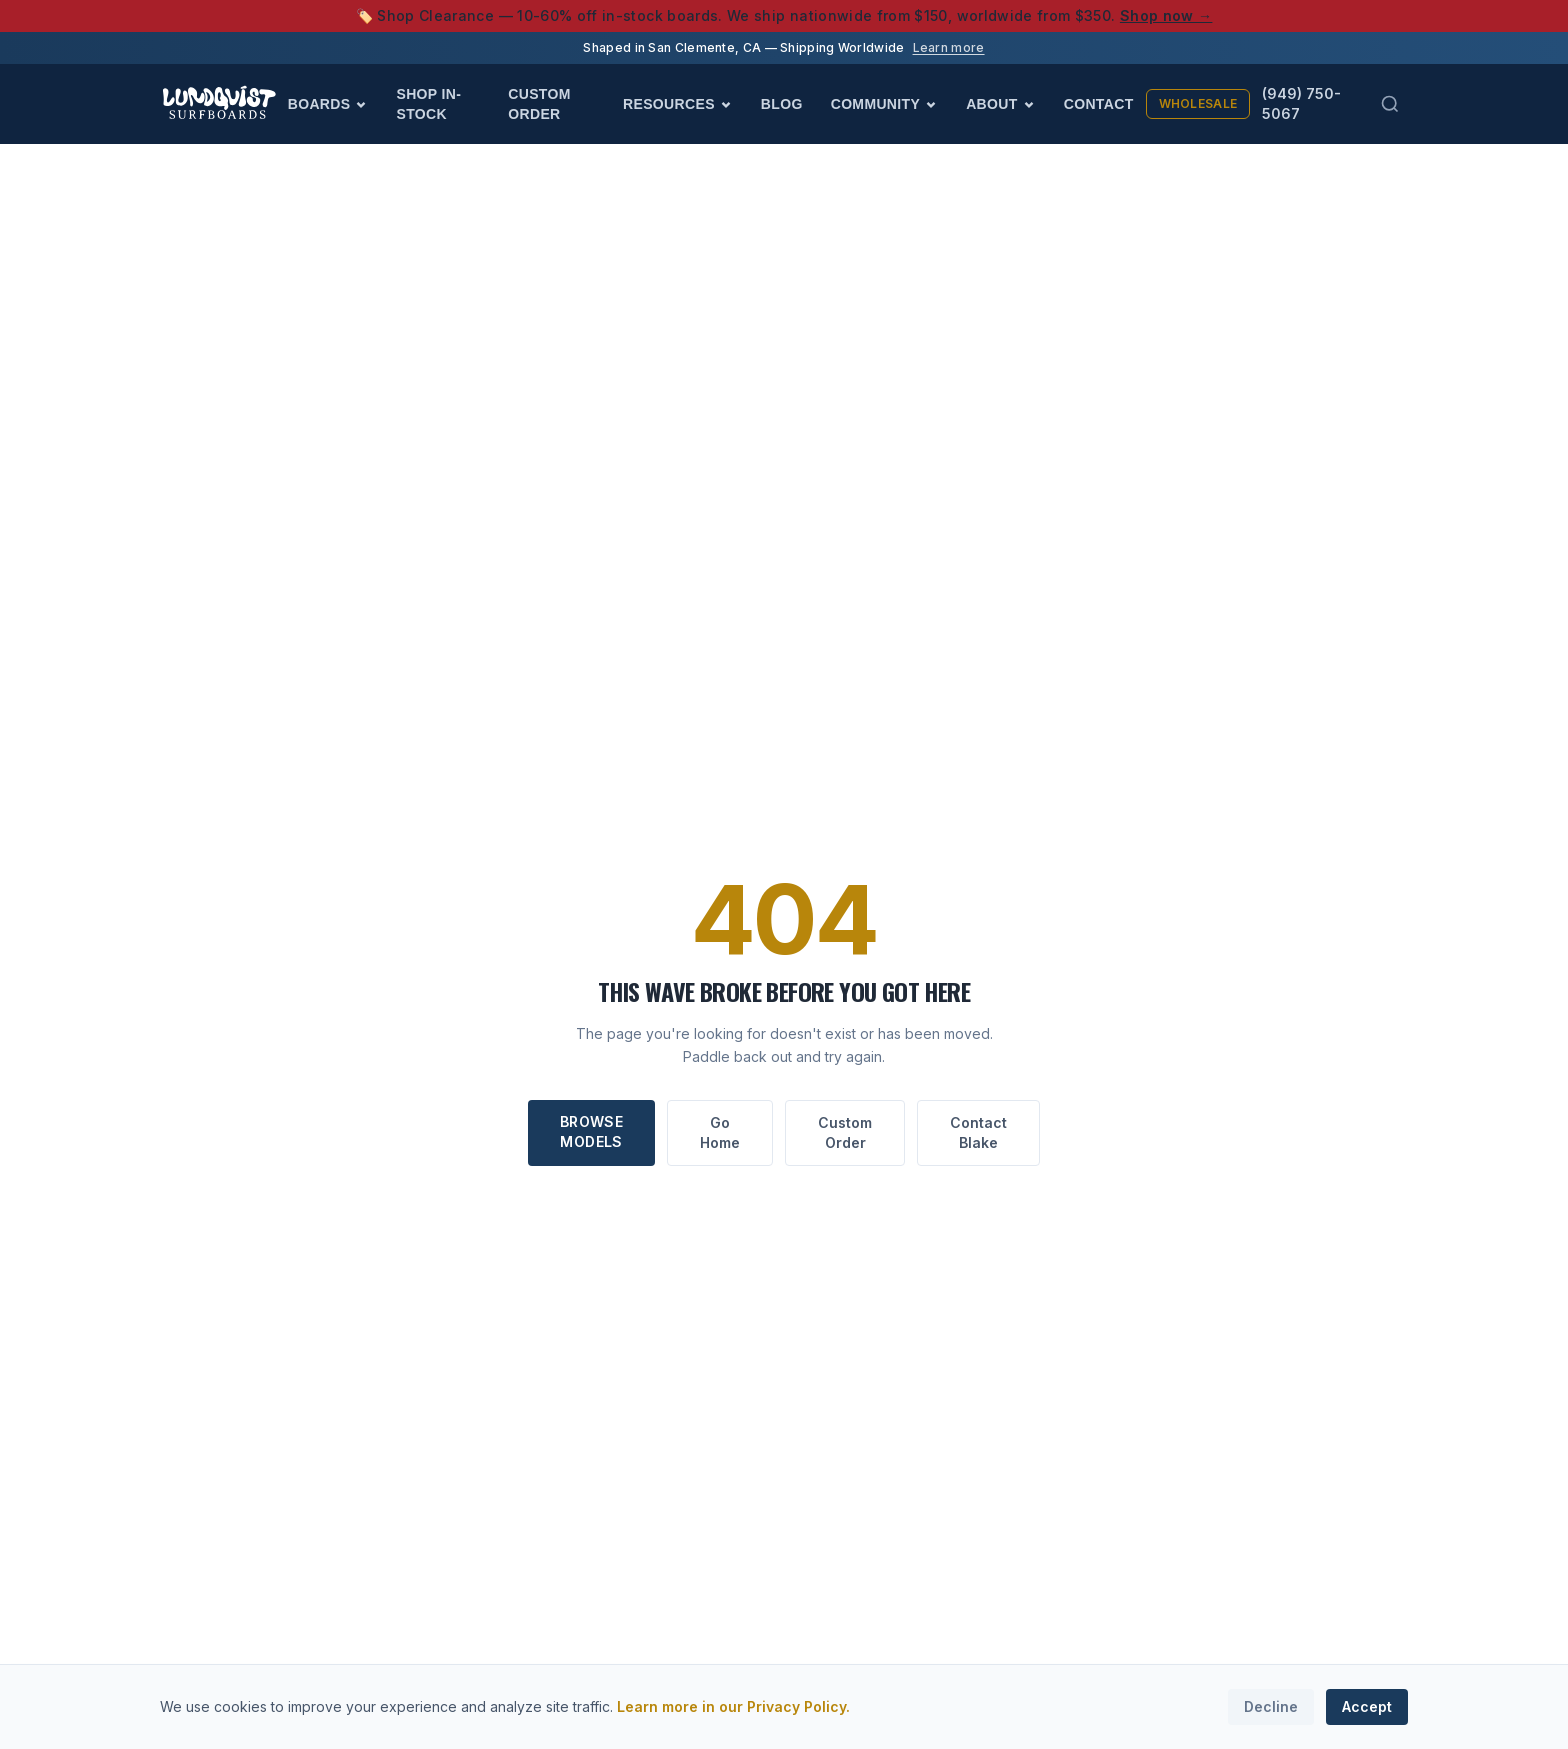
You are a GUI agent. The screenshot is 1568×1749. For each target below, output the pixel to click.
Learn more (949, 47)
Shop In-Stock (428, 104)
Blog (782, 104)
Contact (1099, 104)
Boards (328, 104)
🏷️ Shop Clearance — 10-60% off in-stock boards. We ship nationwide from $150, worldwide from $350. (784, 15)
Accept (1367, 1706)
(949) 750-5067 (1301, 103)
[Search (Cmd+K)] (1390, 104)
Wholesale (1198, 103)
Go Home (720, 1132)
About (1001, 104)
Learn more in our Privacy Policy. (733, 1706)
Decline (1271, 1706)
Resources (678, 104)
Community (884, 104)
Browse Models (591, 1131)
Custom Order (539, 104)
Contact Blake (978, 1132)
